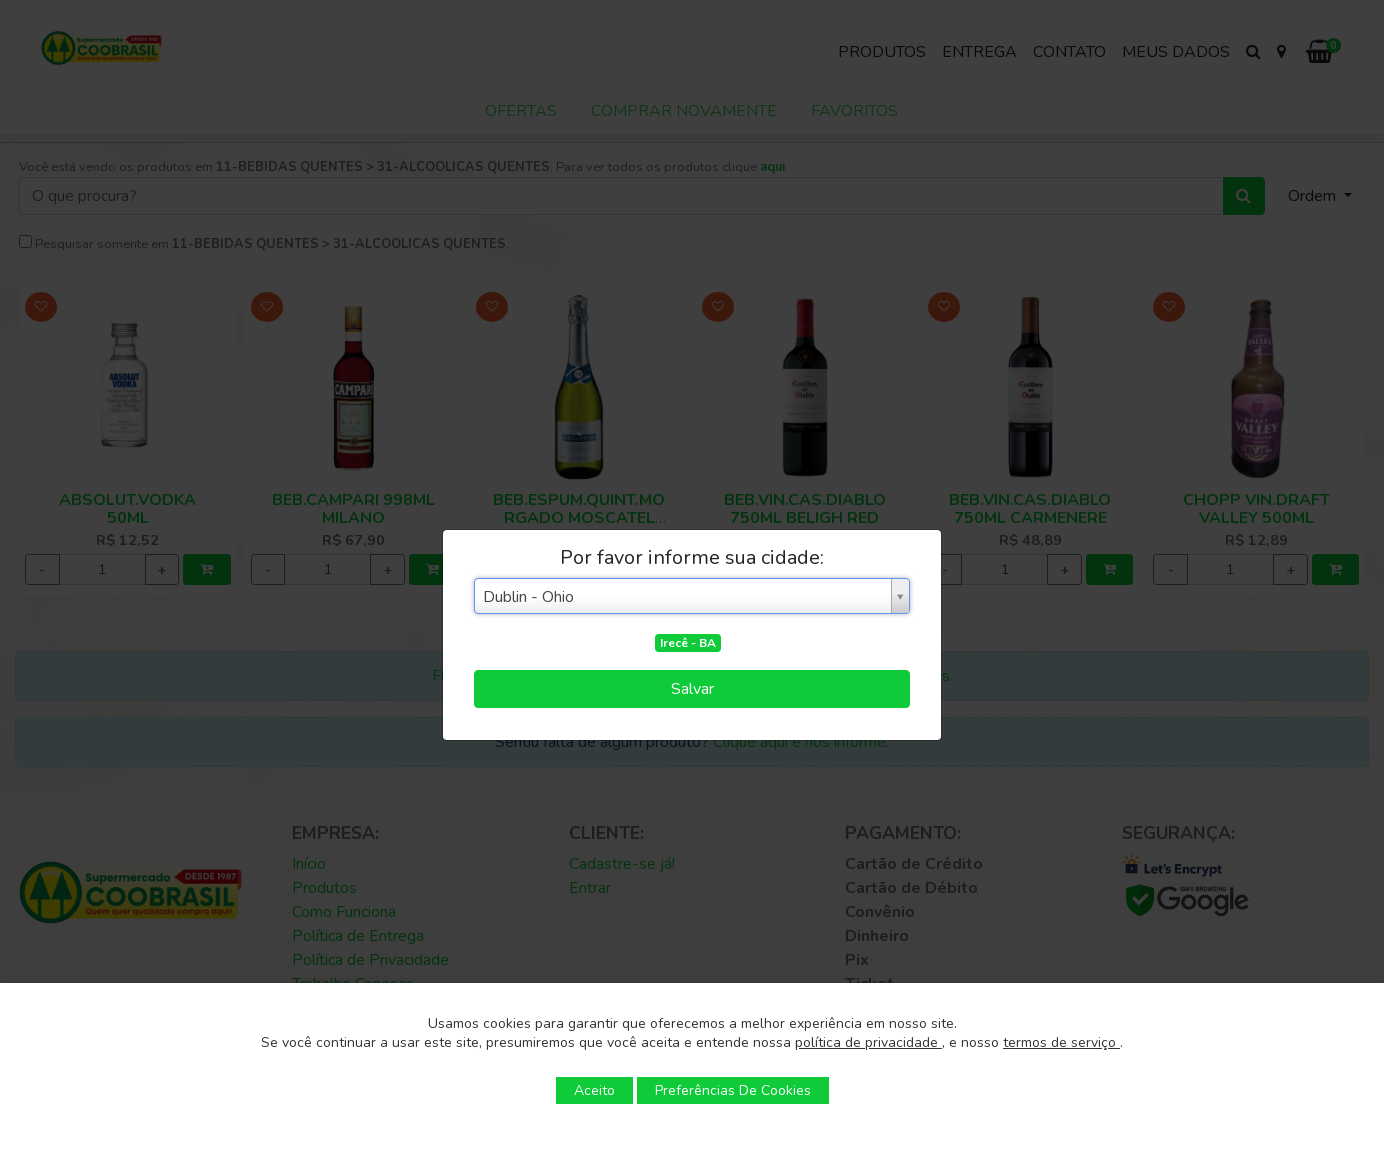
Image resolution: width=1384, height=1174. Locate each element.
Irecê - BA (688, 643)
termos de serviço (1061, 1042)
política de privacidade (868, 1042)
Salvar (692, 689)
